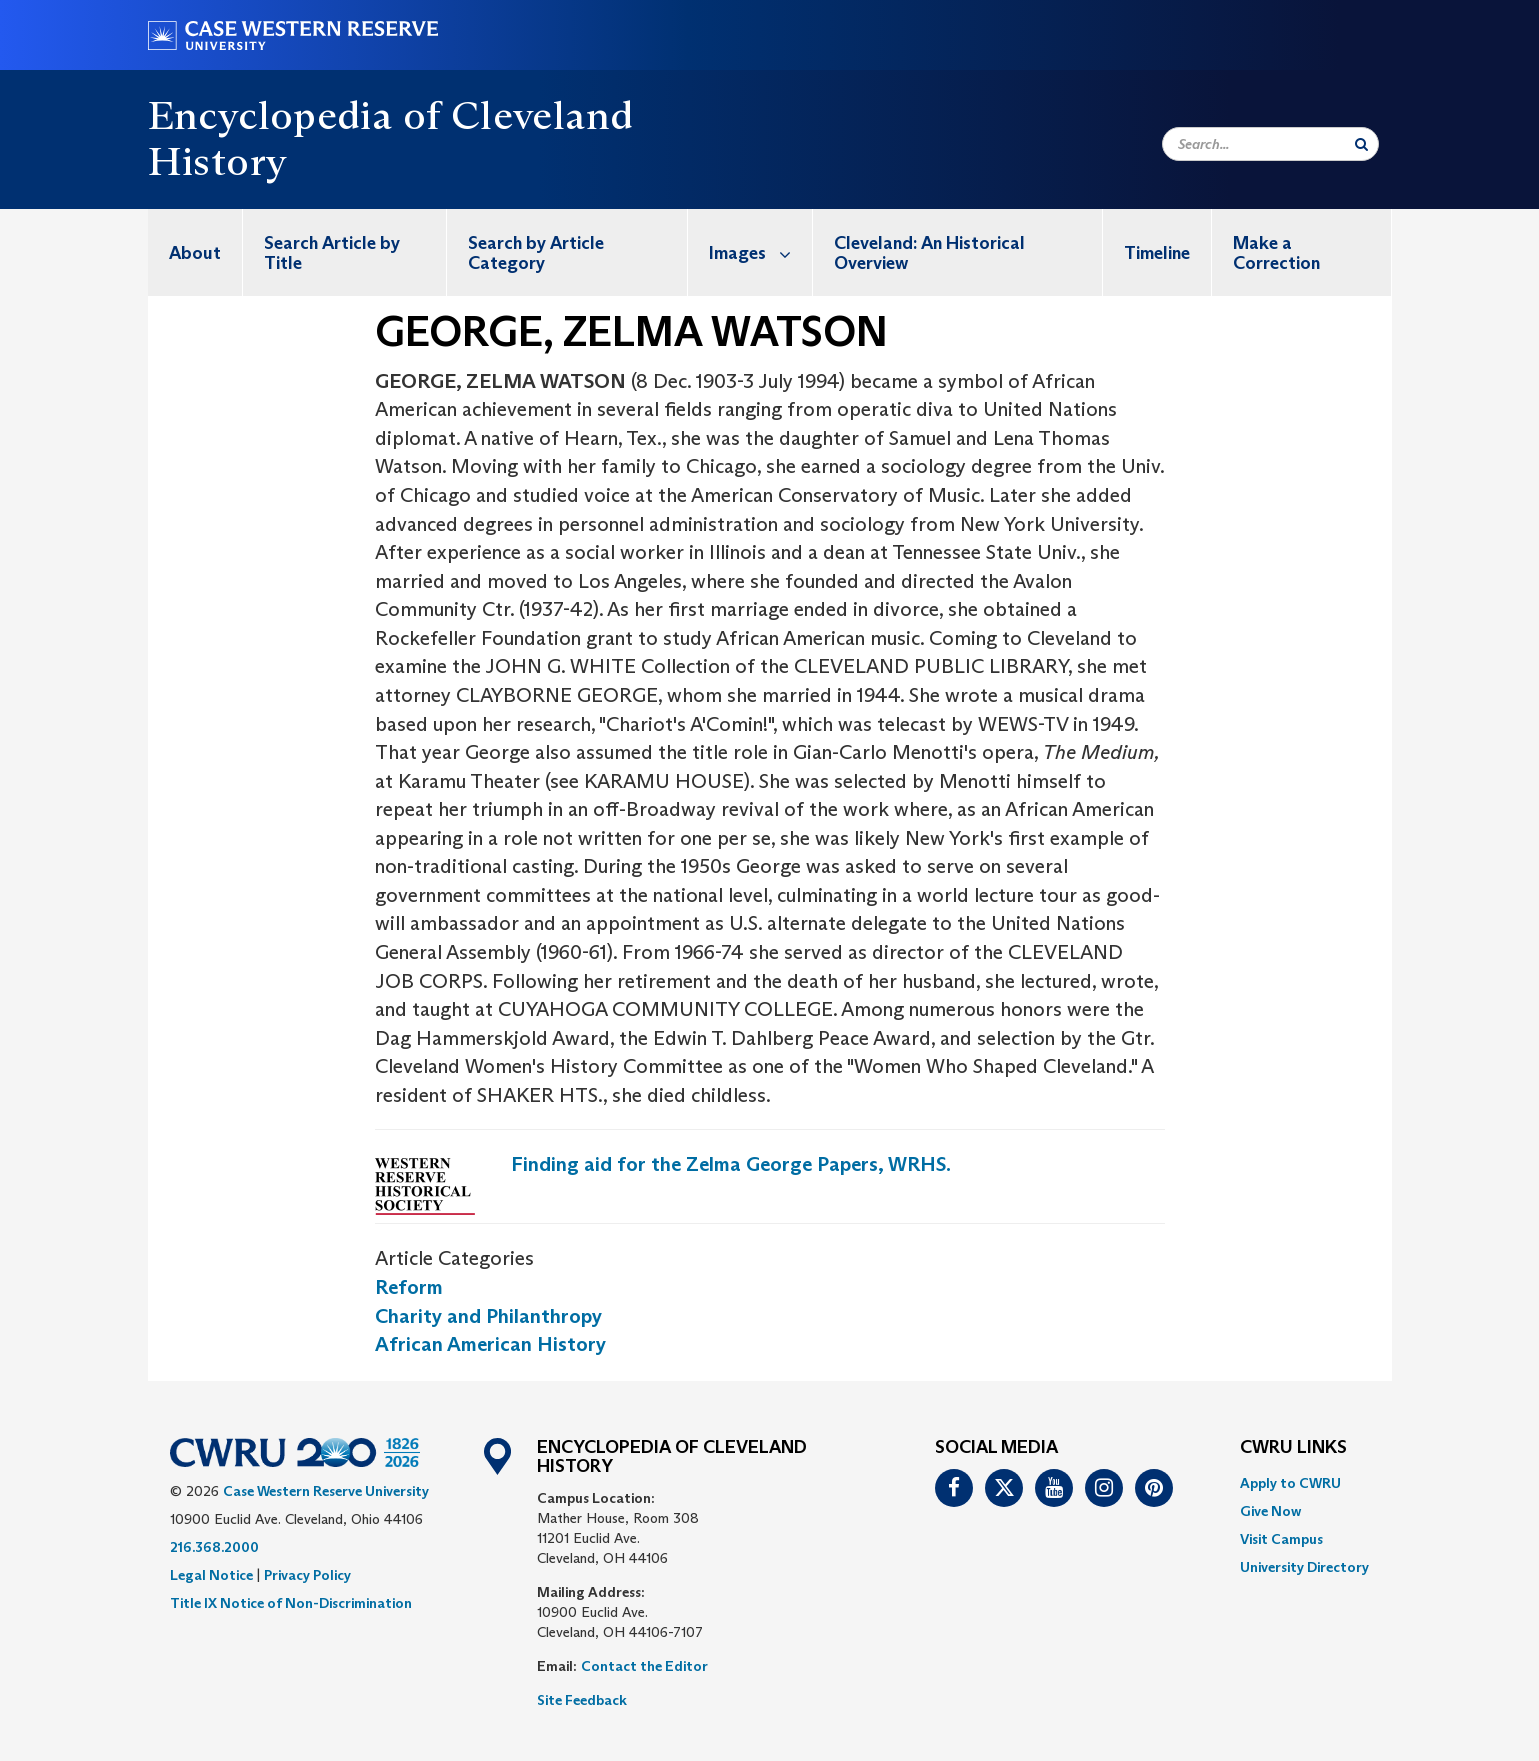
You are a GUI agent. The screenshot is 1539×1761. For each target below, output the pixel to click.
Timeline (1157, 253)
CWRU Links (1293, 1448)
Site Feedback (582, 1700)
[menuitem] (195, 252)
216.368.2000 (214, 1547)
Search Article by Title (332, 253)
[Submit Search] (1361, 144)
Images (760, 252)
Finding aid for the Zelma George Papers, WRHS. (731, 1164)
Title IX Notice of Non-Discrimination (291, 1603)
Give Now (1270, 1511)
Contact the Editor (644, 1666)
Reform (409, 1287)
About (195, 253)
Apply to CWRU (1290, 1483)
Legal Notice (211, 1575)
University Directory (1304, 1567)
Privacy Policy (307, 1575)
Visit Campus (1281, 1539)
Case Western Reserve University (326, 1491)
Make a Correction (1276, 253)
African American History (490, 1344)
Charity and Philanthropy (488, 1316)
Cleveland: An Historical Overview (929, 253)
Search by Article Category (536, 253)
